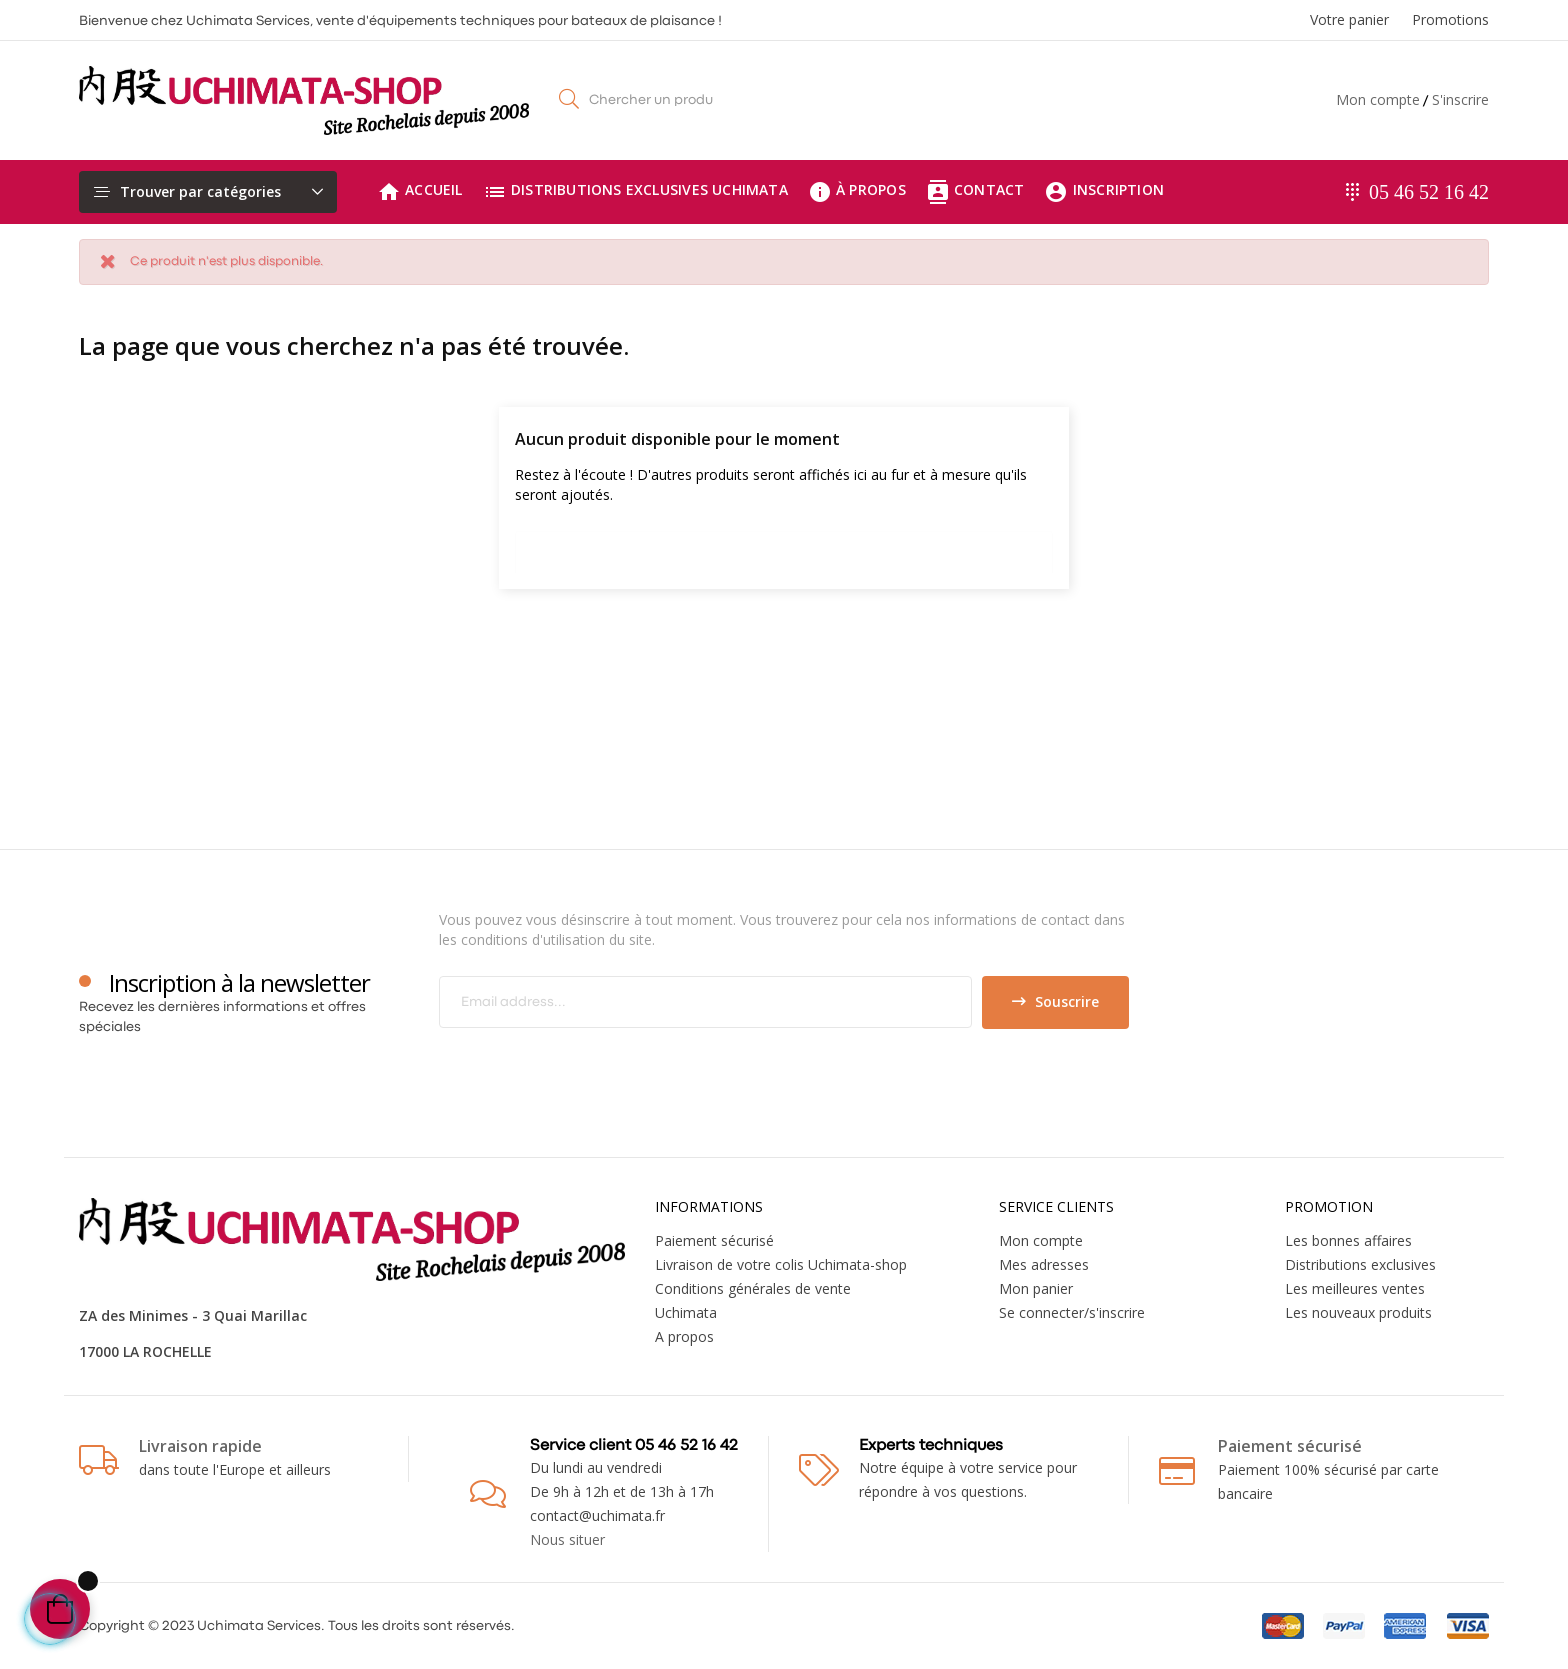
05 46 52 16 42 (1429, 192)
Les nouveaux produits (1358, 1312)
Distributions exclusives (1360, 1264)
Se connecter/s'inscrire (1072, 1312)
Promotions (1450, 19)
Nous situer (567, 1539)
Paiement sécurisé (714, 1240)
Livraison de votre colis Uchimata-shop (781, 1264)
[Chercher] (784, 547)
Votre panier (1349, 19)
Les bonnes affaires (1348, 1240)
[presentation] (606, 1068)
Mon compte (1378, 99)
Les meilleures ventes (1355, 1288)
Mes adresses (1044, 1264)
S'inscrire (1460, 99)
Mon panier (1036, 1288)
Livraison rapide (200, 1446)
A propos (684, 1336)
